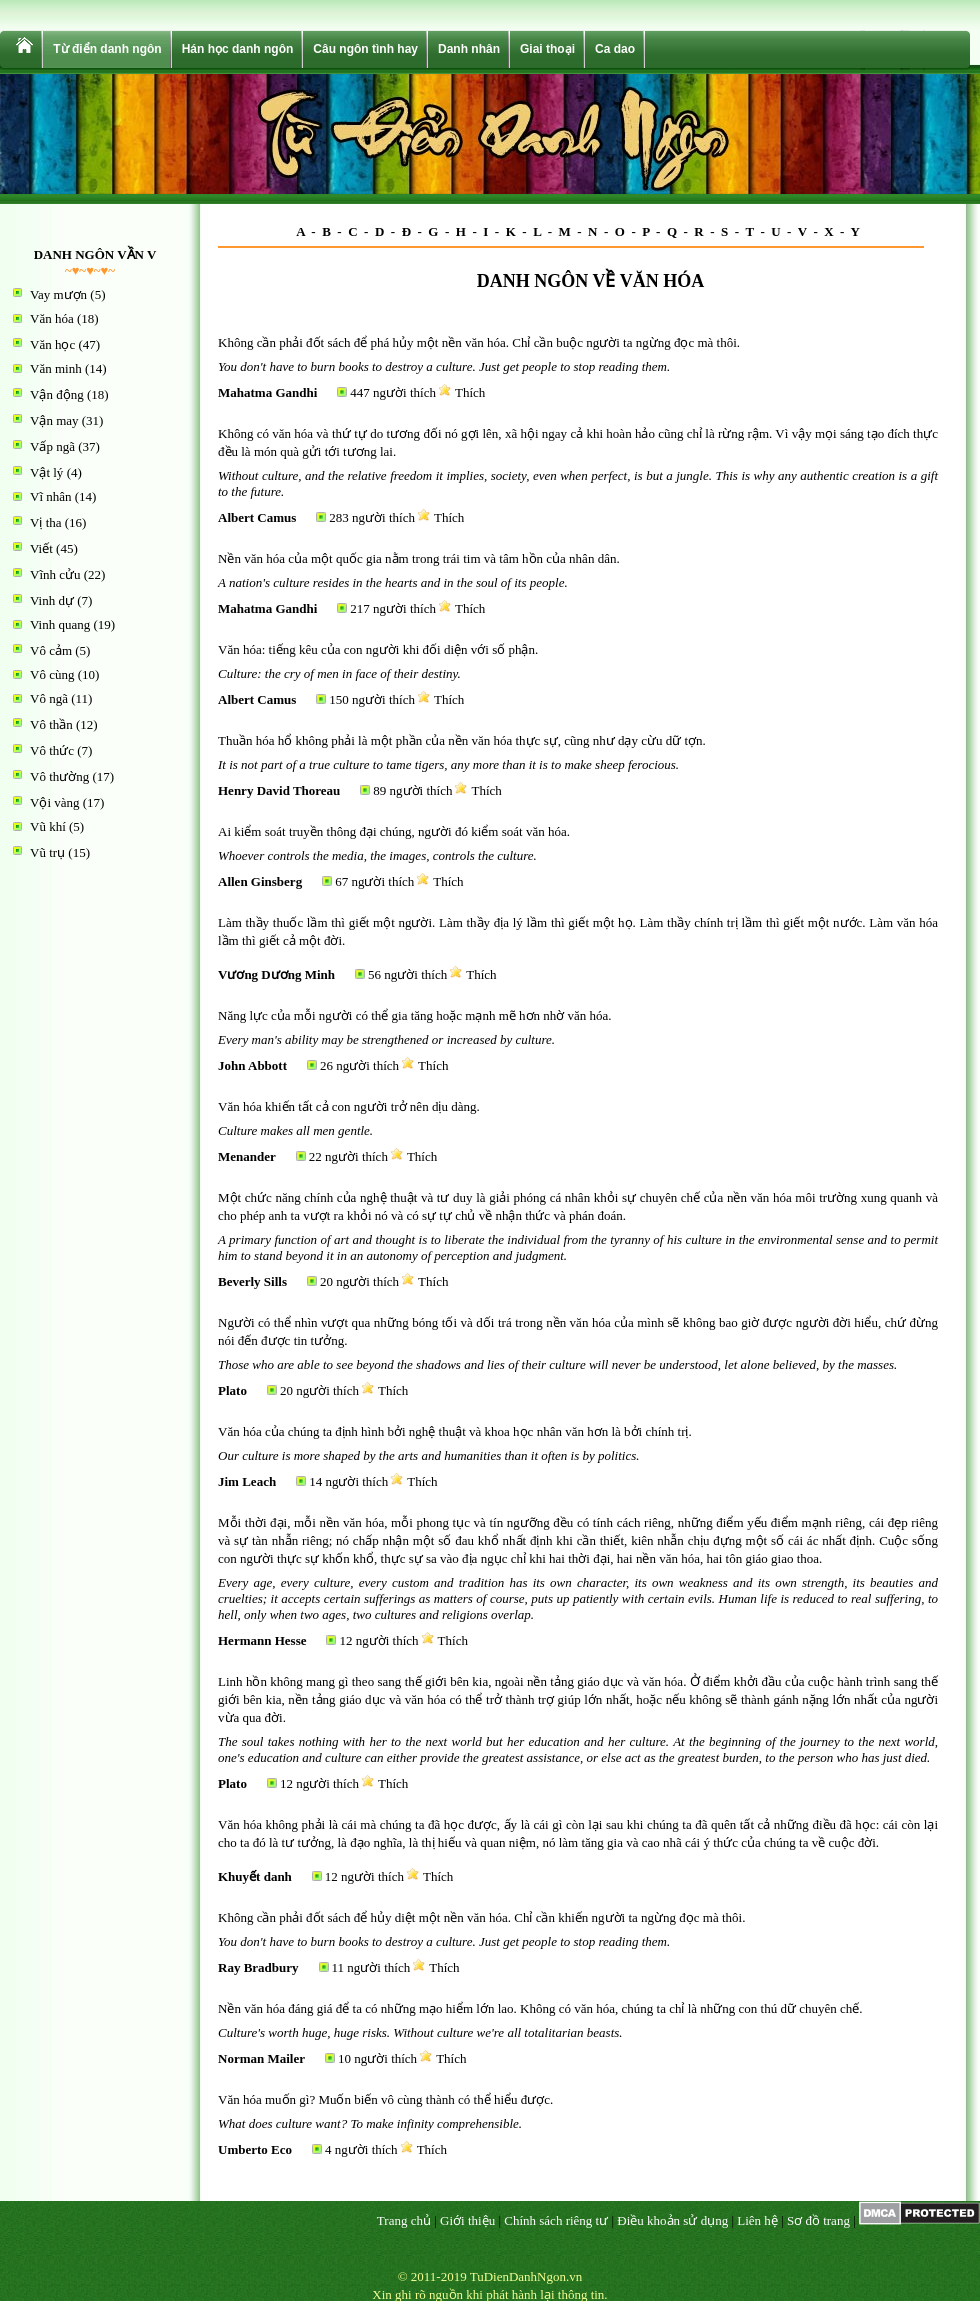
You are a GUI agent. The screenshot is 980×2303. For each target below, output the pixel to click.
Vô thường (59, 776)
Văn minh (56, 368)
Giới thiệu (467, 2220)
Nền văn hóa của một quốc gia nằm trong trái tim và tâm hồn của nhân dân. (419, 558)
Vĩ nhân (51, 496)
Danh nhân (469, 49)
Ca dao (615, 49)
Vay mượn (58, 294)
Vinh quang (60, 624)
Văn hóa (52, 318)
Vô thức (52, 750)
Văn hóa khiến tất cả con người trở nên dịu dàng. (349, 1106)
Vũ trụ (47, 852)
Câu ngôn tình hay (365, 49)
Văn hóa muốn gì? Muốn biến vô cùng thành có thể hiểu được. (385, 2099)
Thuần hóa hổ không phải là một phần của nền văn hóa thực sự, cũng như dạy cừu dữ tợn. (462, 740)
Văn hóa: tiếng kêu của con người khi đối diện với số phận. (378, 649)
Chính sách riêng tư (556, 2220)
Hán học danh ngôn (238, 49)
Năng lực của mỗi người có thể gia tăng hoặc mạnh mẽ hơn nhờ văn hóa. (415, 1015)
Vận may (54, 420)
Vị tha (46, 522)
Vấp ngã (52, 446)
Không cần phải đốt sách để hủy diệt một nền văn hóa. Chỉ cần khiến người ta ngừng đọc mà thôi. (481, 1917)
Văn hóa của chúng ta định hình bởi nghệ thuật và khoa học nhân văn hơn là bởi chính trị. (455, 1431)
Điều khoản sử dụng (672, 2220)
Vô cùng (52, 674)
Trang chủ (404, 2220)
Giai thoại (547, 49)
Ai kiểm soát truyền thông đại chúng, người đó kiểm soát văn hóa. (394, 831)
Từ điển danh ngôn (107, 49)
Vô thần (51, 724)
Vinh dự (52, 600)
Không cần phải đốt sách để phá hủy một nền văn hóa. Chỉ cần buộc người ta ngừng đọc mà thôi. (479, 342)
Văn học (52, 344)
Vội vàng (55, 802)
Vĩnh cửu (55, 574)
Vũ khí (48, 826)
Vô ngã (49, 698)
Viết (41, 548)
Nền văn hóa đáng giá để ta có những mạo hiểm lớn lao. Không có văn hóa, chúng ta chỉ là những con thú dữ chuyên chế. (540, 2008)
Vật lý (46, 472)
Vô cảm (51, 650)
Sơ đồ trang (818, 2220)
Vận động (57, 394)
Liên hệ (757, 2220)
